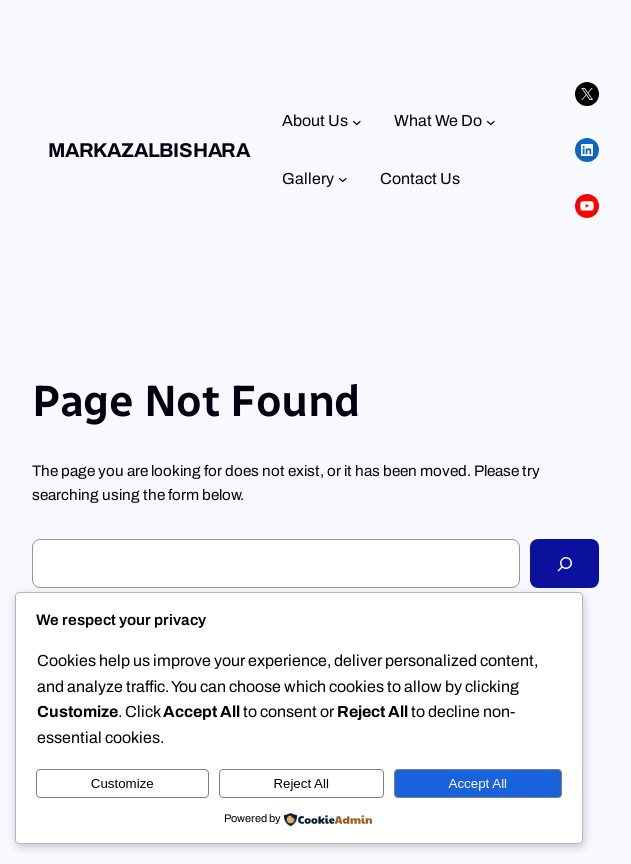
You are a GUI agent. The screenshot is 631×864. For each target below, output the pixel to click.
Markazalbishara (149, 150)
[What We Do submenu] (491, 121)
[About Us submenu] (357, 121)
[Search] (564, 563)
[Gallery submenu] (343, 179)
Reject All (301, 783)
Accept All (478, 783)
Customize (122, 783)
